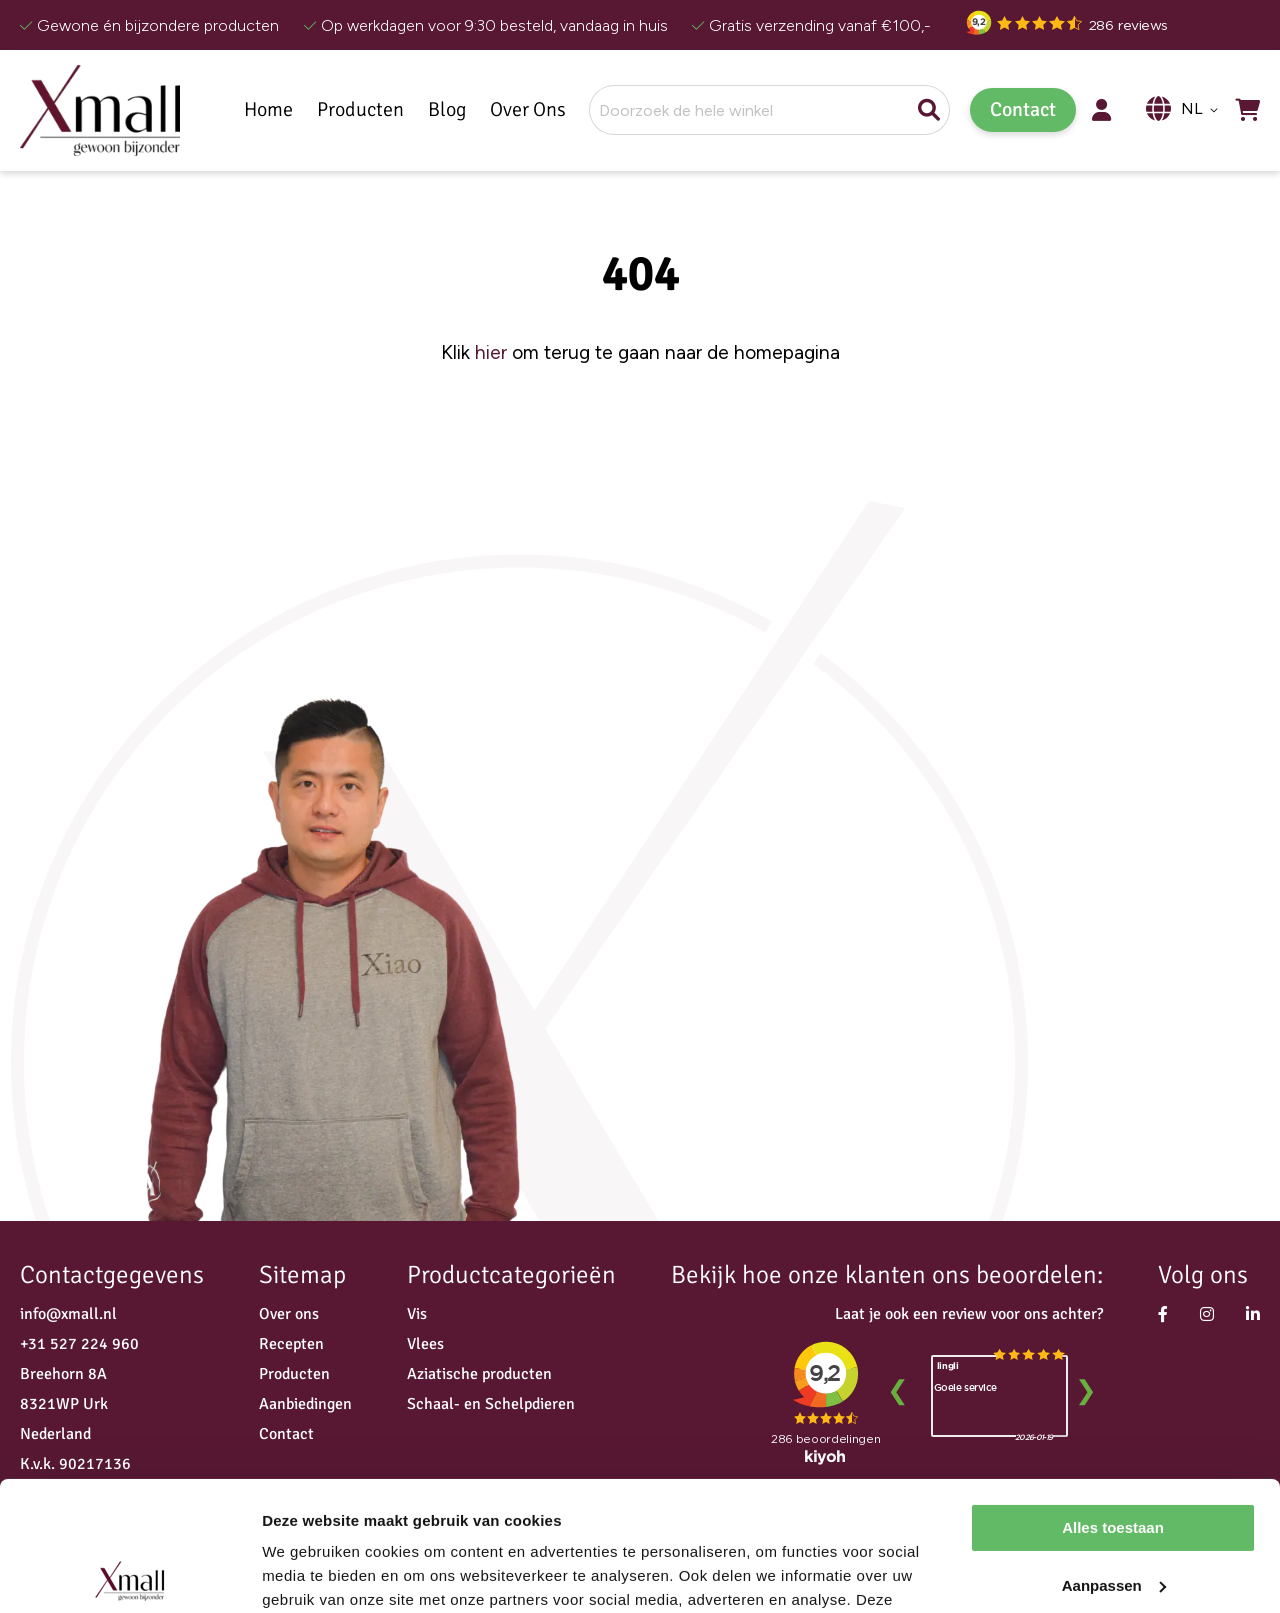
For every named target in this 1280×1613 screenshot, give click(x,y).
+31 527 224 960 (79, 1344)
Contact (1023, 109)
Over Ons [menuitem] (528, 110)
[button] (1203, 110)
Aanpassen (1114, 1455)
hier (491, 352)
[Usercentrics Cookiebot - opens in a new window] (129, 1574)
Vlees (425, 1344)
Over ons (289, 1314)
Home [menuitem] (268, 110)
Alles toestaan (1113, 1398)
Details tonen (309, 1573)
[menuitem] (360, 110)
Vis (417, 1314)
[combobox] (769, 110)
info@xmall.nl (68, 1314)
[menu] (410, 110)
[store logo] (100, 110)
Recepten (291, 1344)
